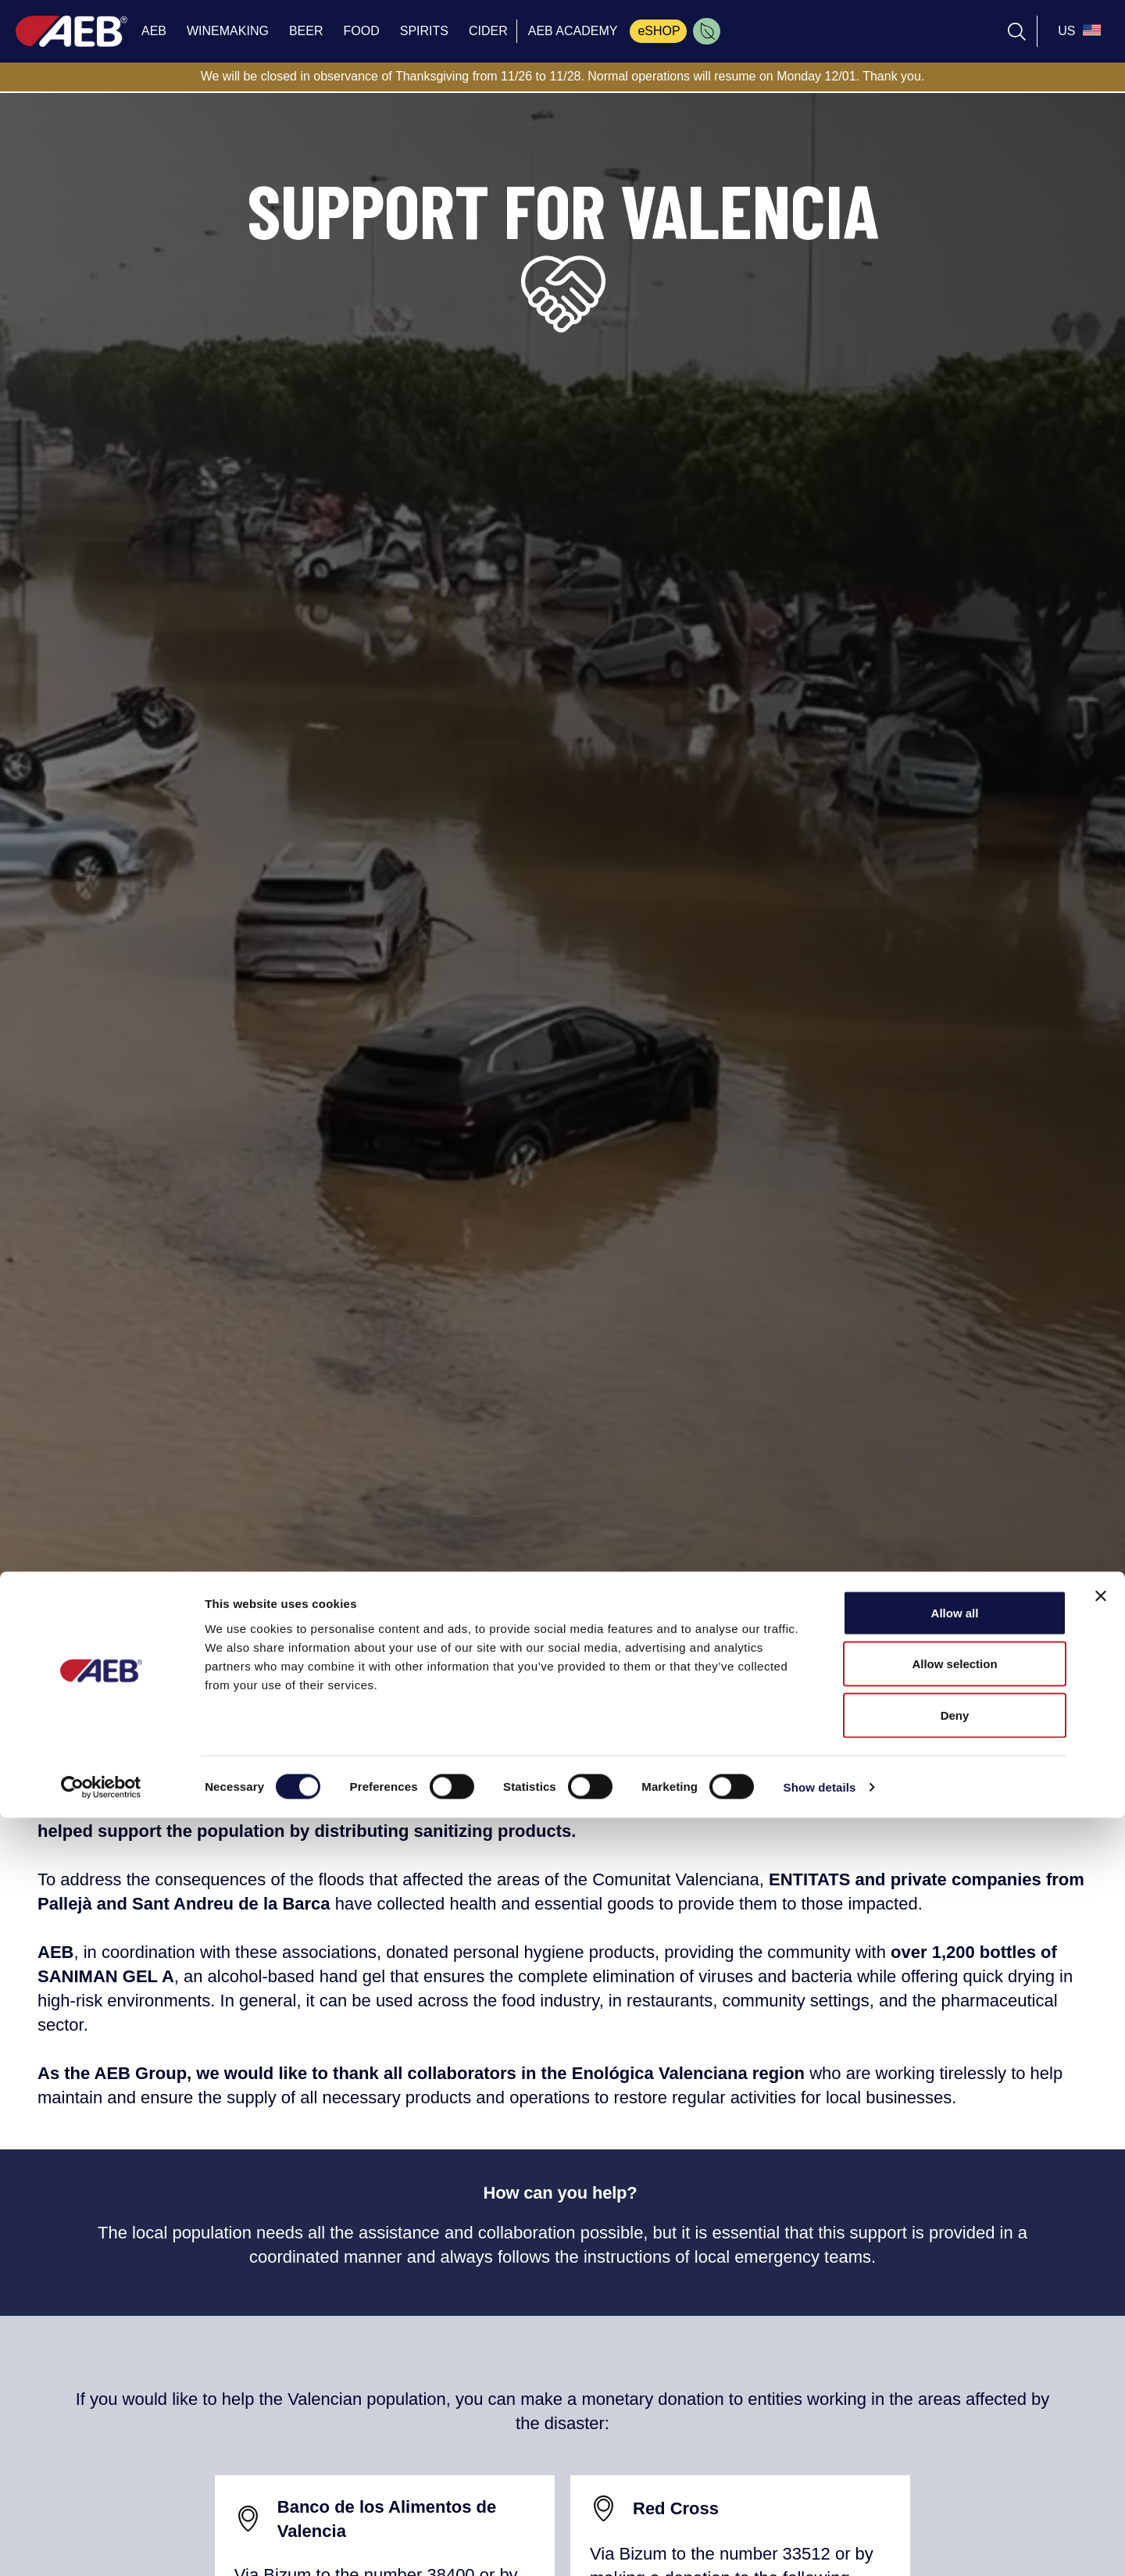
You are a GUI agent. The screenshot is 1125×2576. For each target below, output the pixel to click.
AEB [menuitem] (153, 31)
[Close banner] (1100, 2354)
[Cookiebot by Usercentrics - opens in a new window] (101, 2545)
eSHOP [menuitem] (659, 31)
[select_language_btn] (1077, 31)
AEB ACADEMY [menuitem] (573, 31)
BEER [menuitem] (306, 31)
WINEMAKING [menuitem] (228, 31)
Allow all (955, 2371)
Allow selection (954, 2422)
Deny (955, 2473)
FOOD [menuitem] (361, 31)
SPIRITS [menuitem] (424, 31)
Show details (820, 2545)
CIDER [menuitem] (488, 31)
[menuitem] (706, 31)
